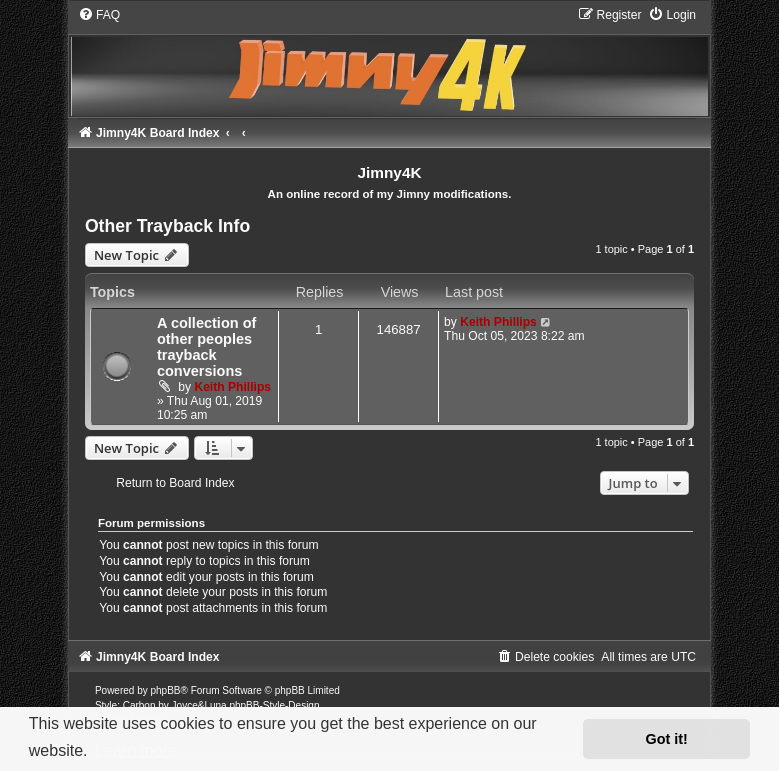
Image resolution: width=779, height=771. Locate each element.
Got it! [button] (667, 739)
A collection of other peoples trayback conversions (206, 347)
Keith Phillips (232, 387)
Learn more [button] (136, 750)
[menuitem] (99, 15)
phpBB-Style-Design (274, 705)
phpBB (166, 690)
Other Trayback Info (167, 226)
